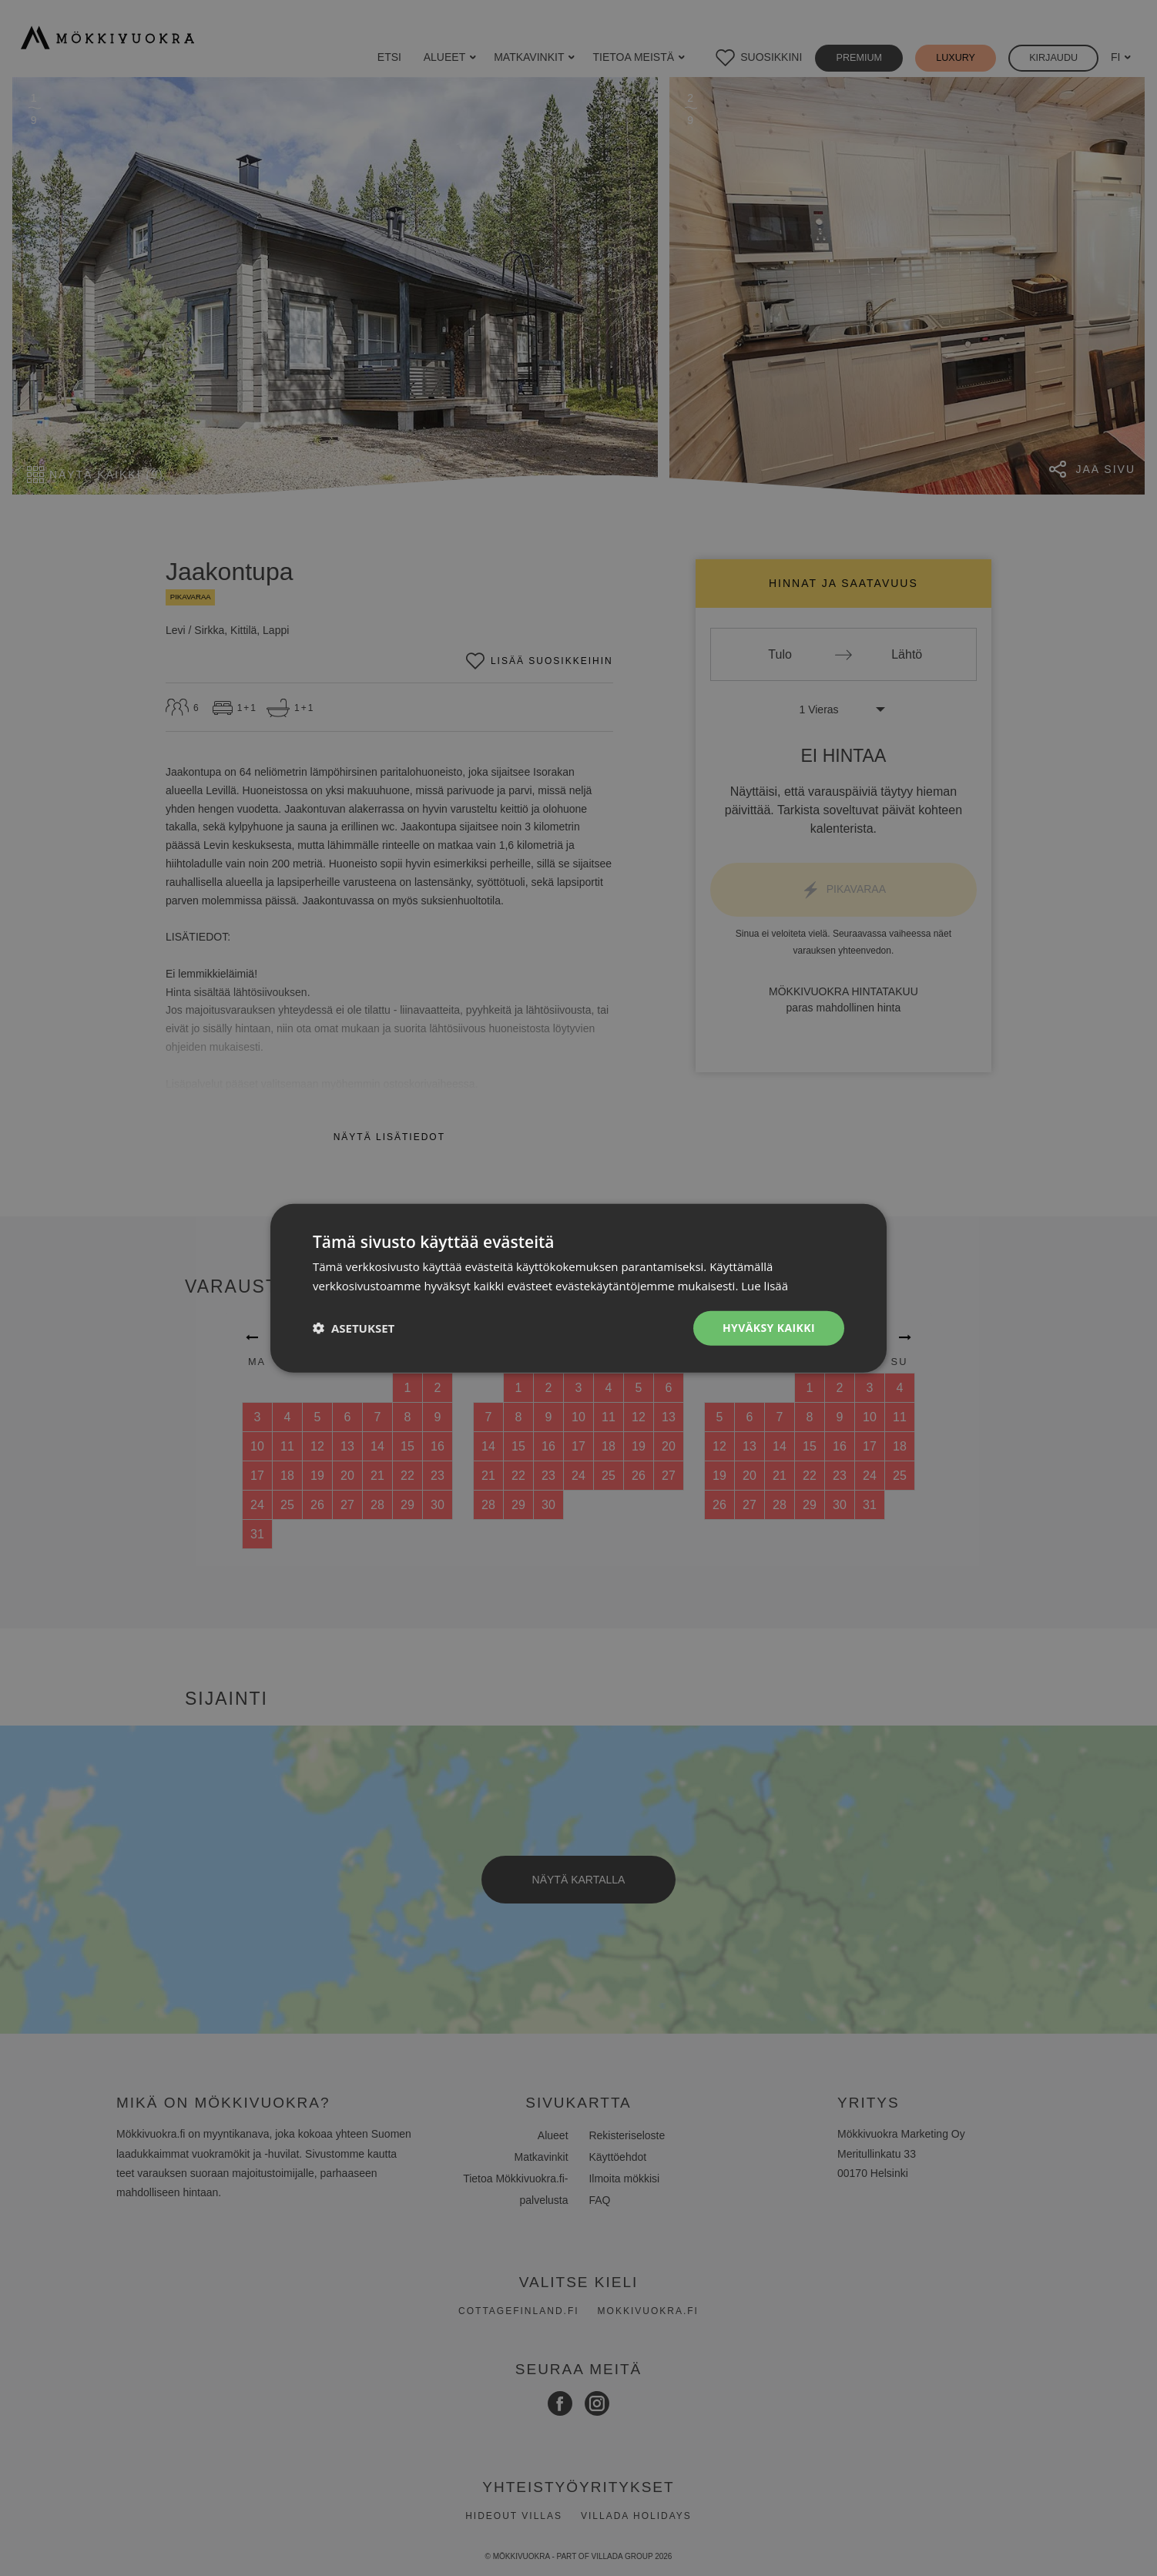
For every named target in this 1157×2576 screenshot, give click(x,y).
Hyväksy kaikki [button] (769, 1327)
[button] (353, 1328)
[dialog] (578, 1288)
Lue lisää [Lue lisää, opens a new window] (764, 1285)
